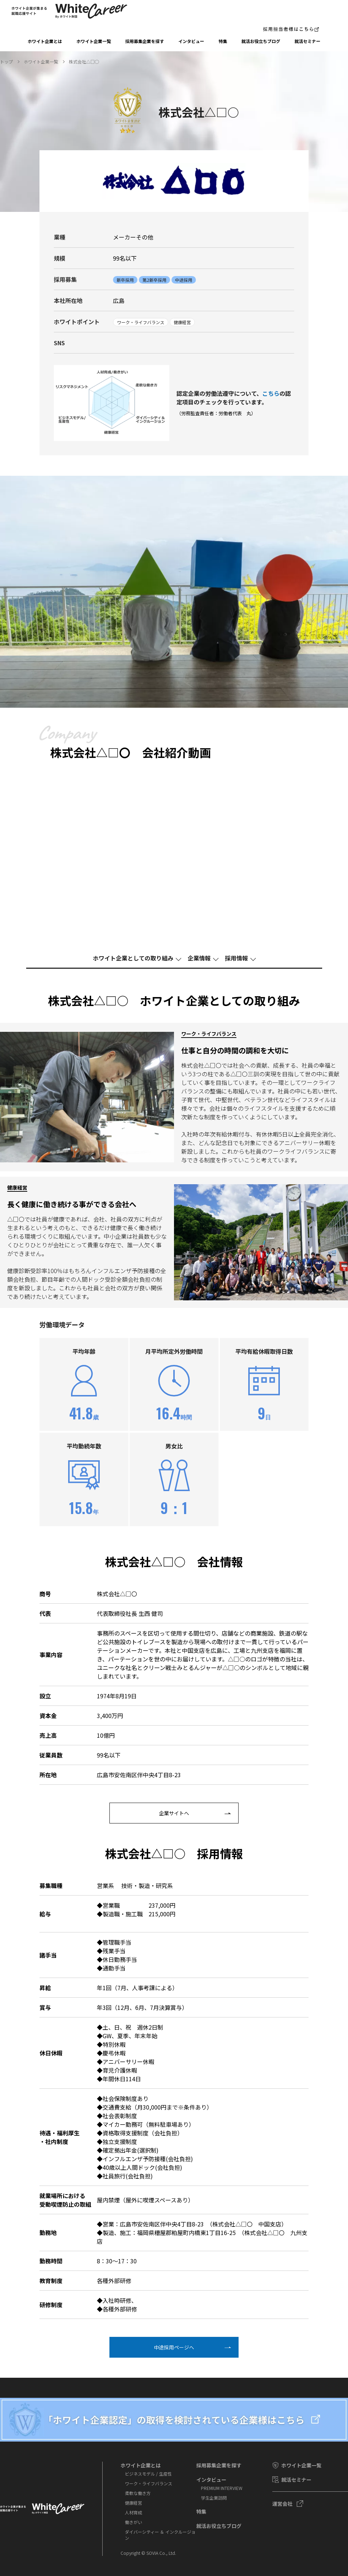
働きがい (133, 2522)
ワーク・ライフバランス (148, 2483)
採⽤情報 (236, 958)
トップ (6, 61)
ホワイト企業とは (45, 41)
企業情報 (199, 958)
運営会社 (282, 2503)
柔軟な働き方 (138, 2493)
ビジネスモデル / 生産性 (148, 2474)
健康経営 (133, 2503)
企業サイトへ (174, 1813)
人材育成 (133, 2512)
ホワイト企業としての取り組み (133, 958)
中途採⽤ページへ (174, 2347)
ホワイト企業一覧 (93, 41)
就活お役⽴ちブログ (260, 41)
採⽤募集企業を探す (144, 41)
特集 (222, 41)
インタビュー (191, 41)
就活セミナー (307, 41)
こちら (270, 393)
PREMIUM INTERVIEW (222, 2488)
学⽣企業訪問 (214, 2498)
